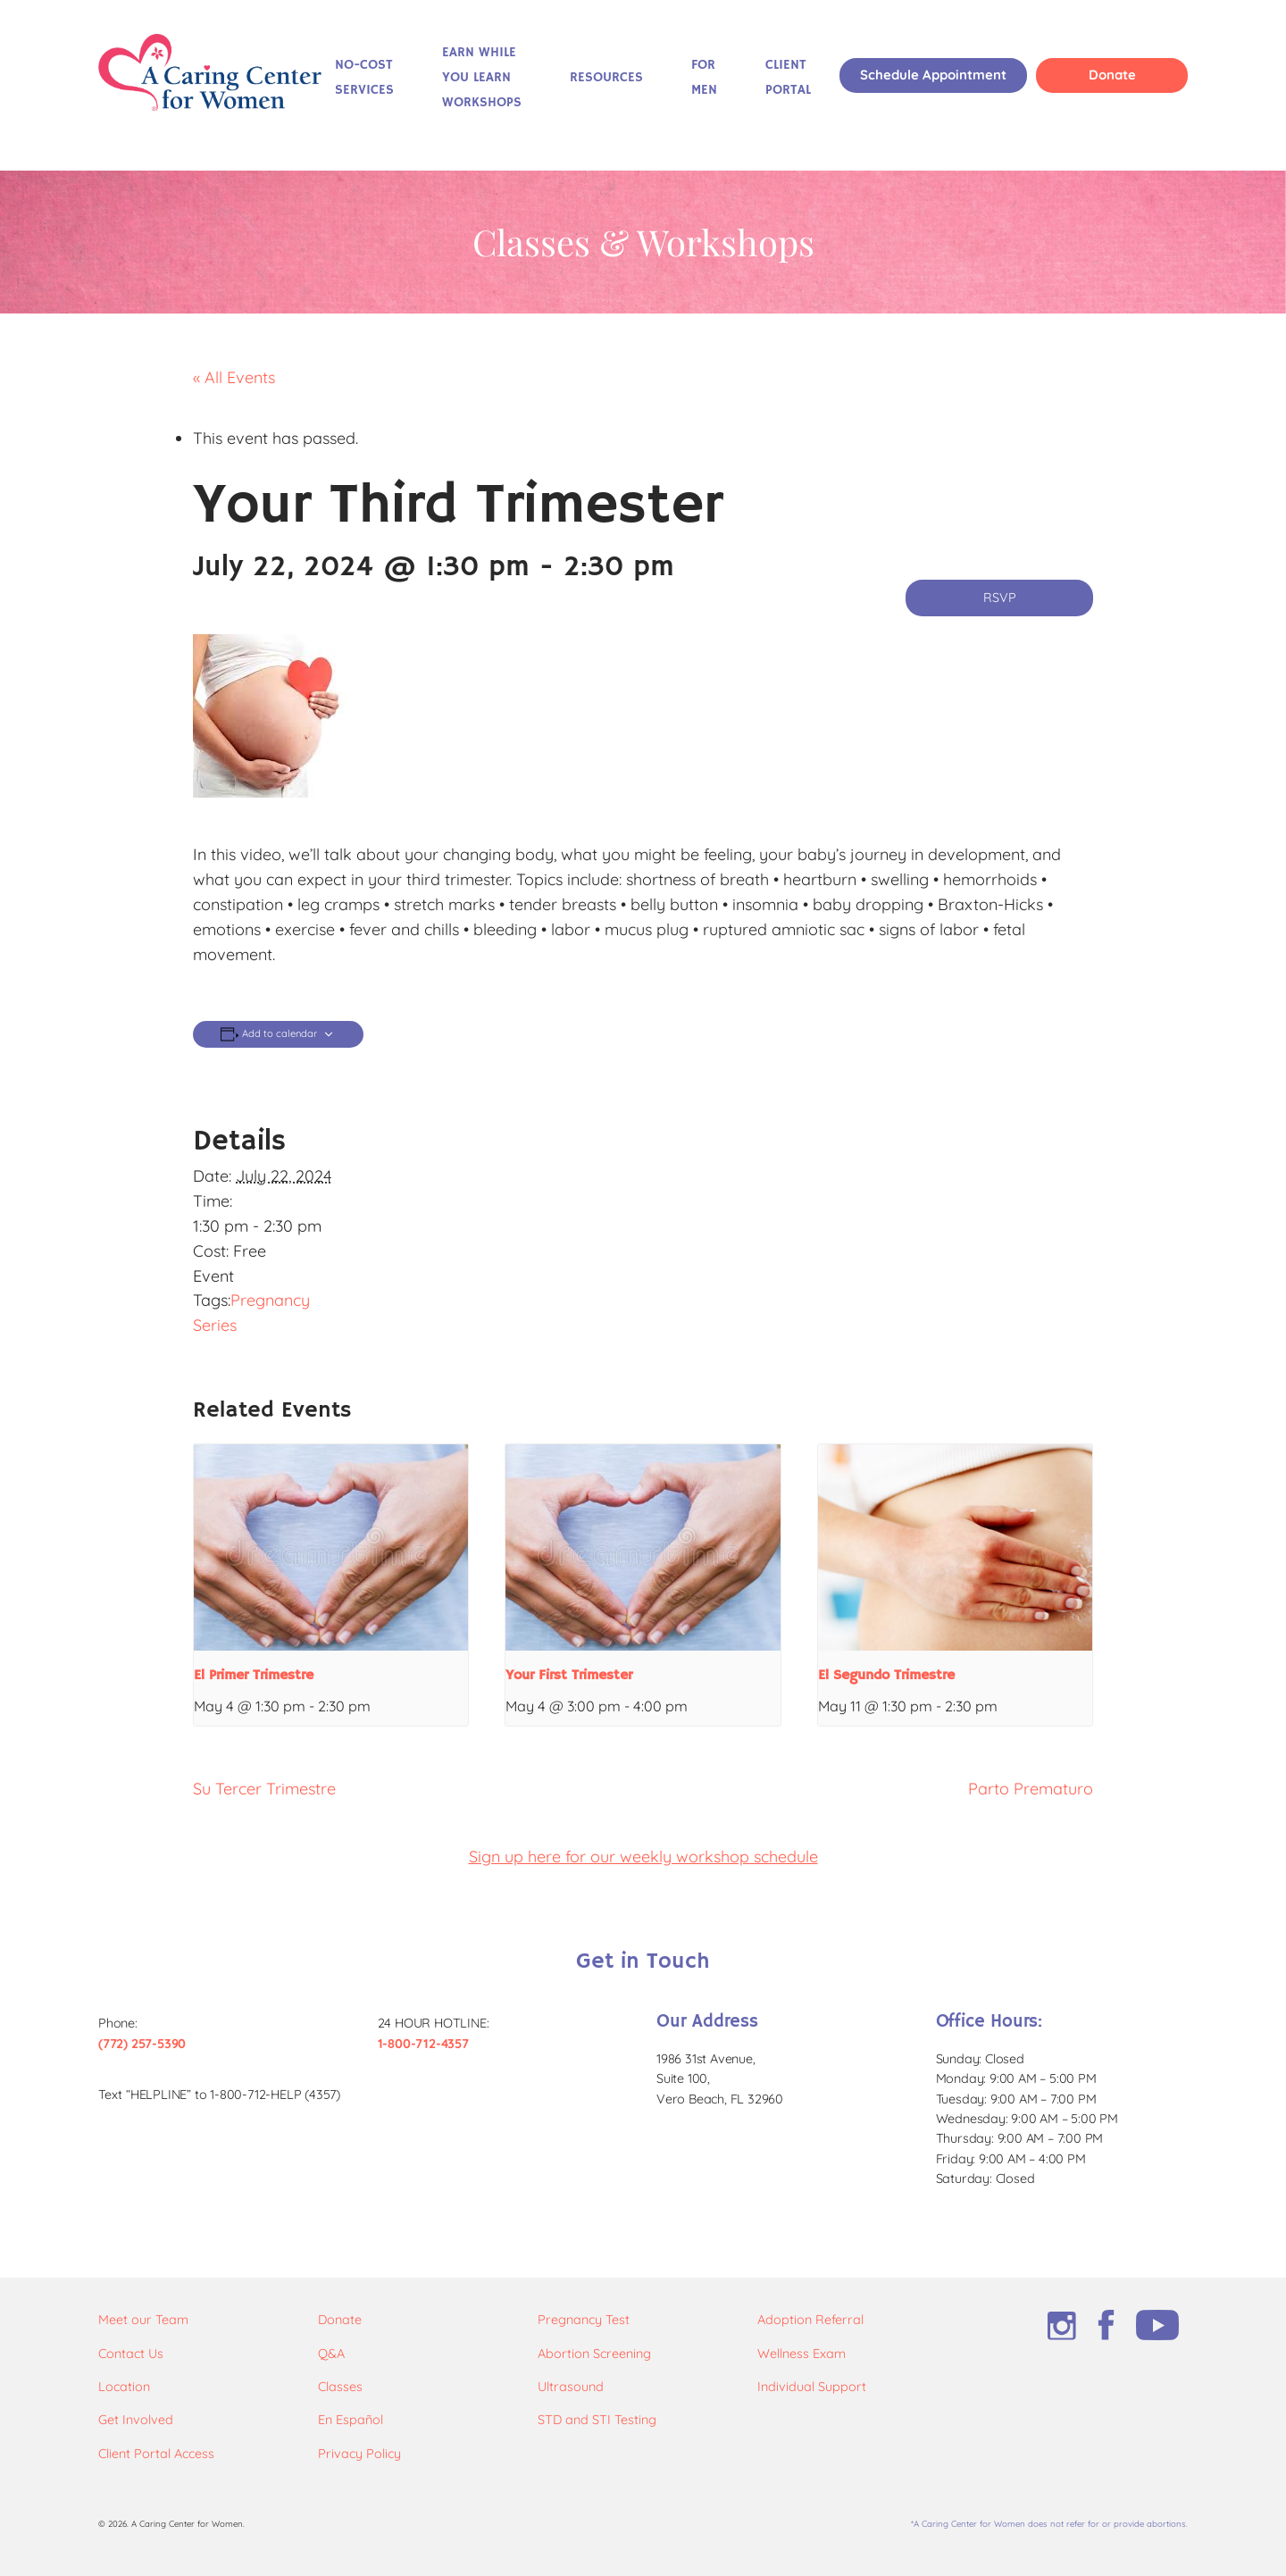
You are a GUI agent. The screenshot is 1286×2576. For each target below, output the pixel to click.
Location (124, 2387)
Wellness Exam (801, 2354)
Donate (1112, 74)
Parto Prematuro (1030, 1788)
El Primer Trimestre (253, 1676)
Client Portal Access (156, 2454)
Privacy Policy (359, 2454)
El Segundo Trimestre (886, 1676)
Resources (606, 78)
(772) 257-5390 (142, 2044)
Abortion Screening (594, 2354)
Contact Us (130, 2354)
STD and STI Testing (597, 2420)
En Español (350, 2420)
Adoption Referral (810, 2320)
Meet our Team (143, 2320)
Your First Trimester (568, 1676)
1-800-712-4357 (423, 2044)
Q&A (331, 2354)
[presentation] (331, 1547)
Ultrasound (571, 2387)
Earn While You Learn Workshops (482, 78)
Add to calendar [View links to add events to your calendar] (279, 1034)
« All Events (234, 377)
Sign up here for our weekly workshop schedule (643, 1856)
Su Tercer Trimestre (264, 1788)
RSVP (999, 598)
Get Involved (135, 2420)
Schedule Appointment (933, 74)
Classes (340, 2387)
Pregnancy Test (584, 2320)
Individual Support (811, 2387)
